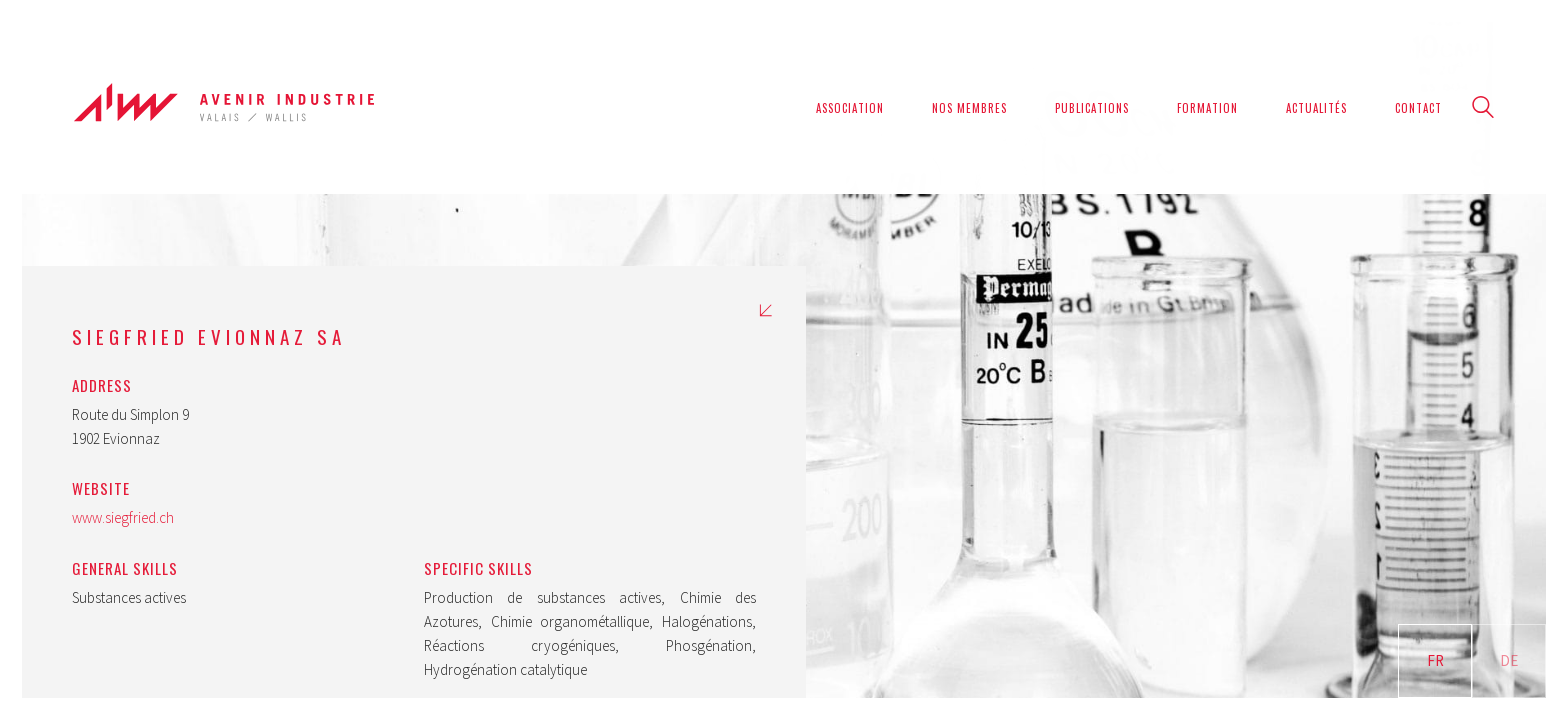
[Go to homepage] (224, 107)
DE (1509, 660)
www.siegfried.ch (123, 517)
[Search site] (1483, 109)
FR (1435, 660)
